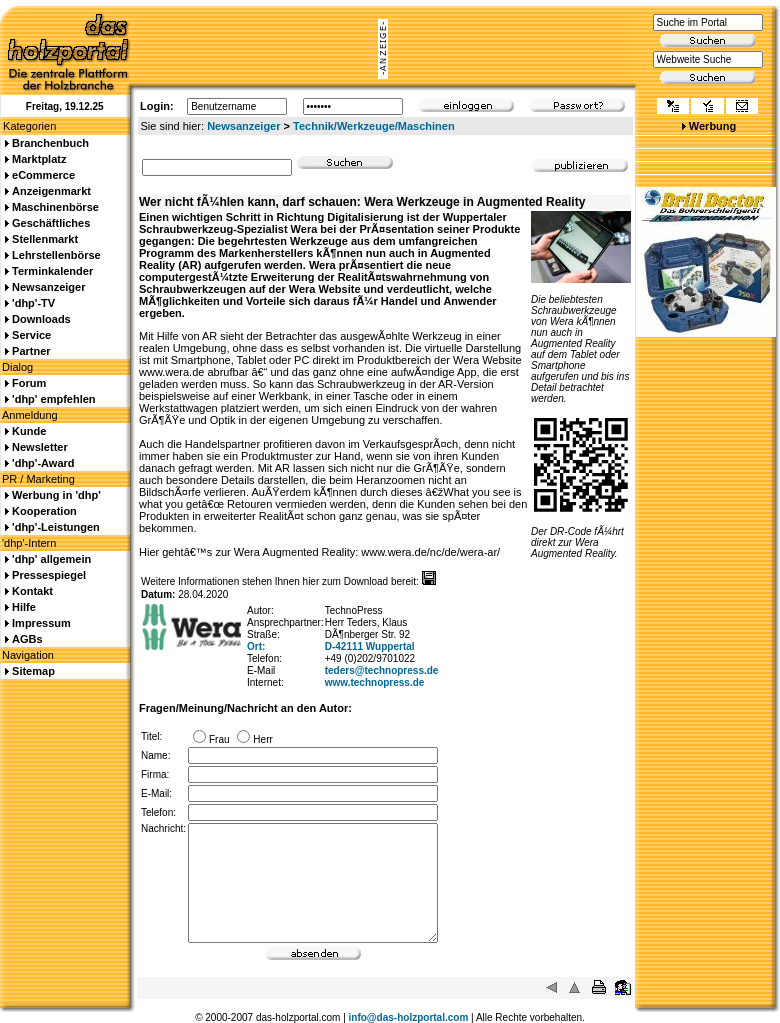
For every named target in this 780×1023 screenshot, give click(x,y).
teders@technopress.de (382, 670)
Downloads (41, 319)
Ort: (256, 646)
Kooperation (44, 511)
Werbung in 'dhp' (56, 495)
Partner (31, 351)
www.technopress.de (375, 682)
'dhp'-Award (43, 463)
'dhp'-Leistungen (56, 527)
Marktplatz (39, 159)
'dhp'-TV (33, 303)
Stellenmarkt (45, 239)
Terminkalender (52, 271)
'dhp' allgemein (51, 559)
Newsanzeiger (243, 126)
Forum (29, 383)
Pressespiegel (49, 575)
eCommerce (43, 175)
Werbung (712, 126)
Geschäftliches (51, 223)
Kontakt (32, 591)
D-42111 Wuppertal (370, 646)
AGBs (27, 639)
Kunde (29, 431)
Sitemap (33, 671)
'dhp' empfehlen (53, 399)
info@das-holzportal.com (409, 1017)
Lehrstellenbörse (56, 255)
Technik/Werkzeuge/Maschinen (374, 126)
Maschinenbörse (55, 207)
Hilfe (24, 607)
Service (31, 335)
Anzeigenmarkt (51, 191)
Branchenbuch (50, 143)
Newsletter (40, 447)
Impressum (41, 623)
